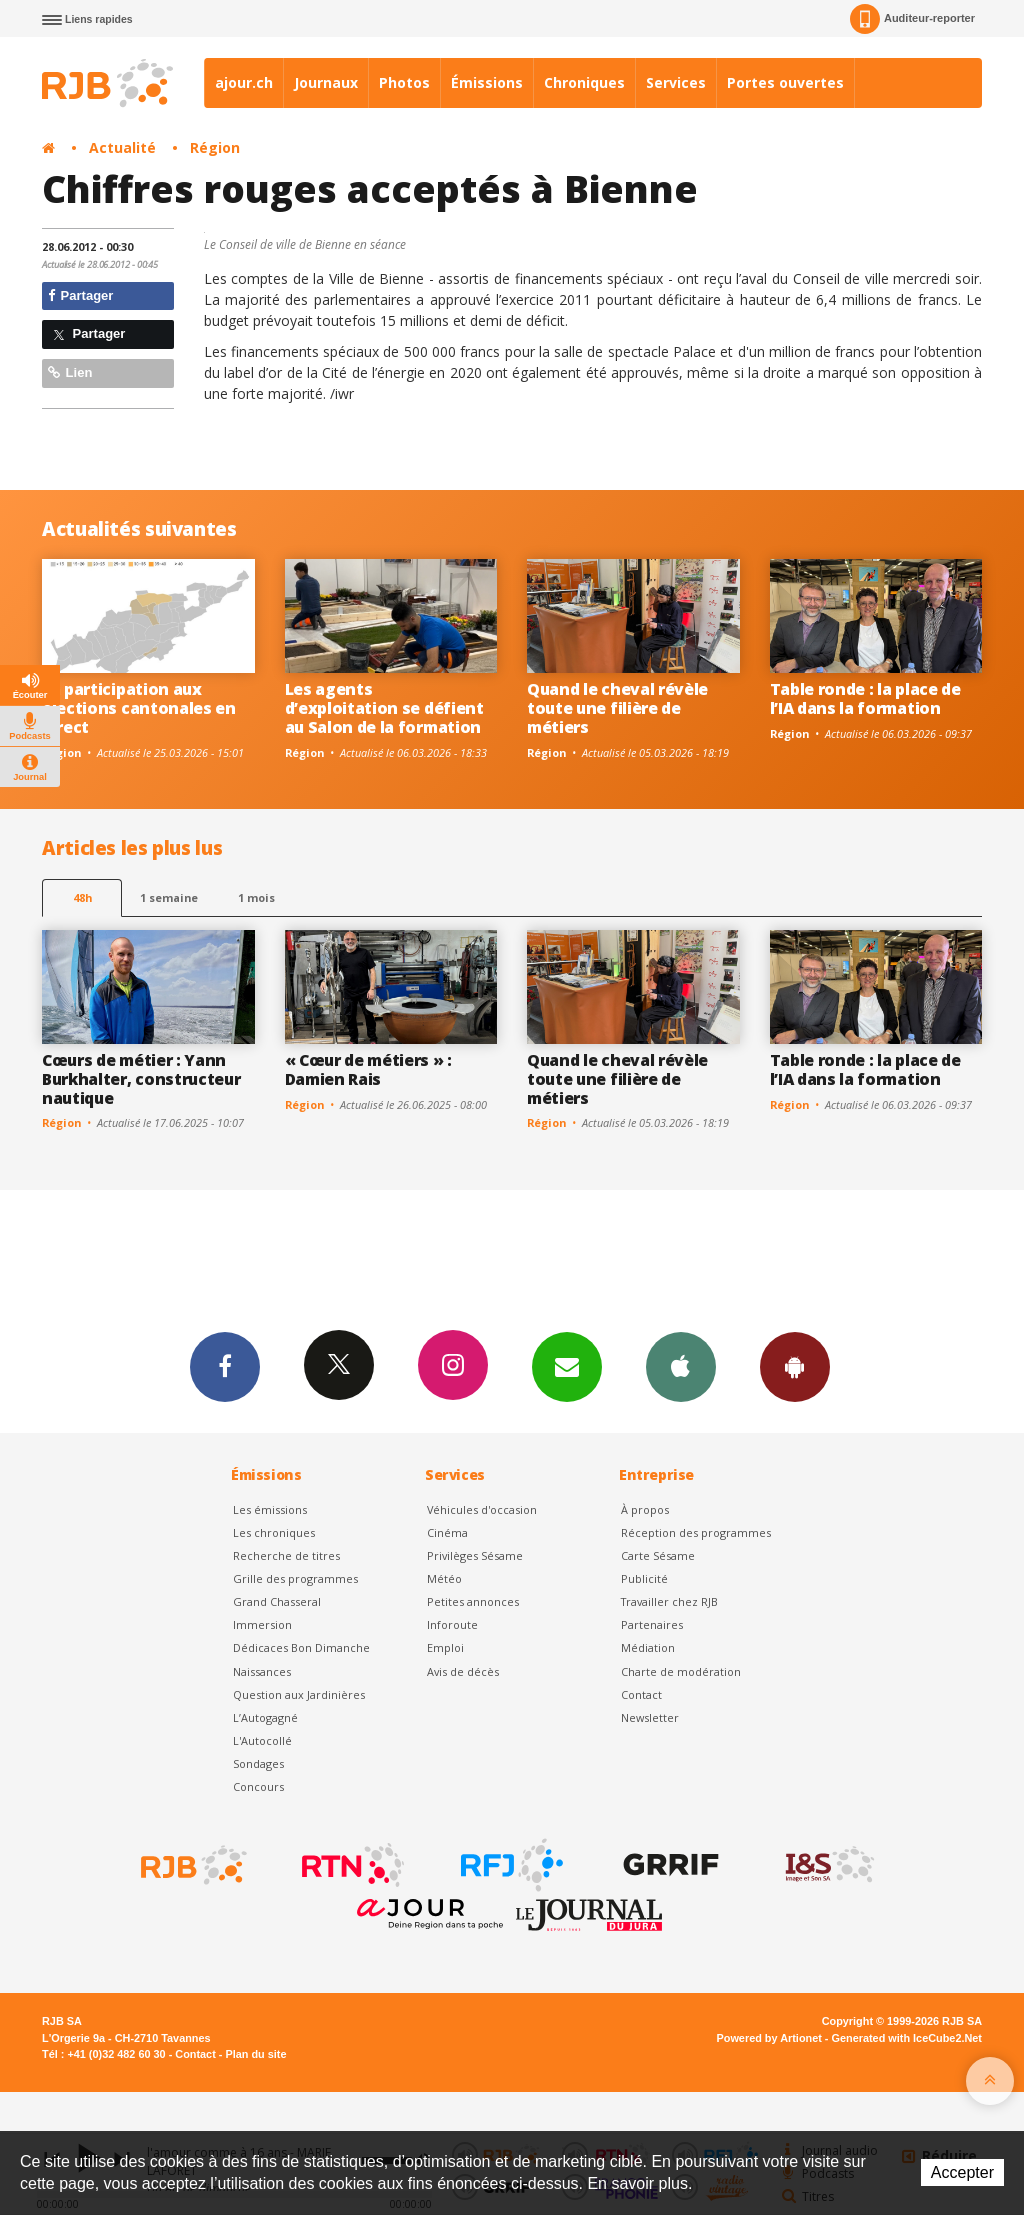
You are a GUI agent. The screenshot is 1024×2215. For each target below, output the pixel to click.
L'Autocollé (262, 1740)
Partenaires (652, 1624)
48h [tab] (82, 897)
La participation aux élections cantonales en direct (139, 708)
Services (676, 82)
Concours (258, 1786)
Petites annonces (473, 1601)
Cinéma (447, 1532)
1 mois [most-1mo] (256, 897)
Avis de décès (463, 1671)
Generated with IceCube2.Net (907, 2038)
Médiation (648, 1647)
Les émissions (270, 1509)
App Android (795, 1366)
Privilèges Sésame (475, 1555)
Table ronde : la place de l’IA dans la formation (865, 698)
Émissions (487, 82)
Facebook (225, 1366)
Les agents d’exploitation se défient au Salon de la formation (384, 708)
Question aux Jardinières (299, 1694)
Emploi (445, 1647)
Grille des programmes (295, 1578)
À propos (645, 1509)
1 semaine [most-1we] (169, 897)
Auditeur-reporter (912, 19)
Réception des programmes (696, 1532)
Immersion (262, 1624)
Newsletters (567, 1366)
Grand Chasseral (277, 1601)
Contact (641, 1694)
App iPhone (681, 1366)
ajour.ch (244, 82)
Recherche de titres (286, 1555)
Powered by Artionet (769, 2038)
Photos (404, 82)
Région (215, 147)
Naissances (262, 1671)
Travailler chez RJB (669, 1601)
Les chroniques (274, 1532)
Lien (70, 372)
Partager (80, 295)
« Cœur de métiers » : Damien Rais (368, 1069)
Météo (444, 1578)
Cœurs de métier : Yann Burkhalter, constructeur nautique (141, 1079)
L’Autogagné (265, 1717)
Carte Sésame (658, 1555)
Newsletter (650, 1717)
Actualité (122, 147)
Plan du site (255, 2054)
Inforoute (452, 1624)
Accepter (962, 2172)
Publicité (644, 1578)
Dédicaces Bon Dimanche (301, 1647)
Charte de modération (681, 1671)
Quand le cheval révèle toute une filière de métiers (617, 708)
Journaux (326, 82)
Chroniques (584, 82)
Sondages (258, 1763)
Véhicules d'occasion (482, 1509)
